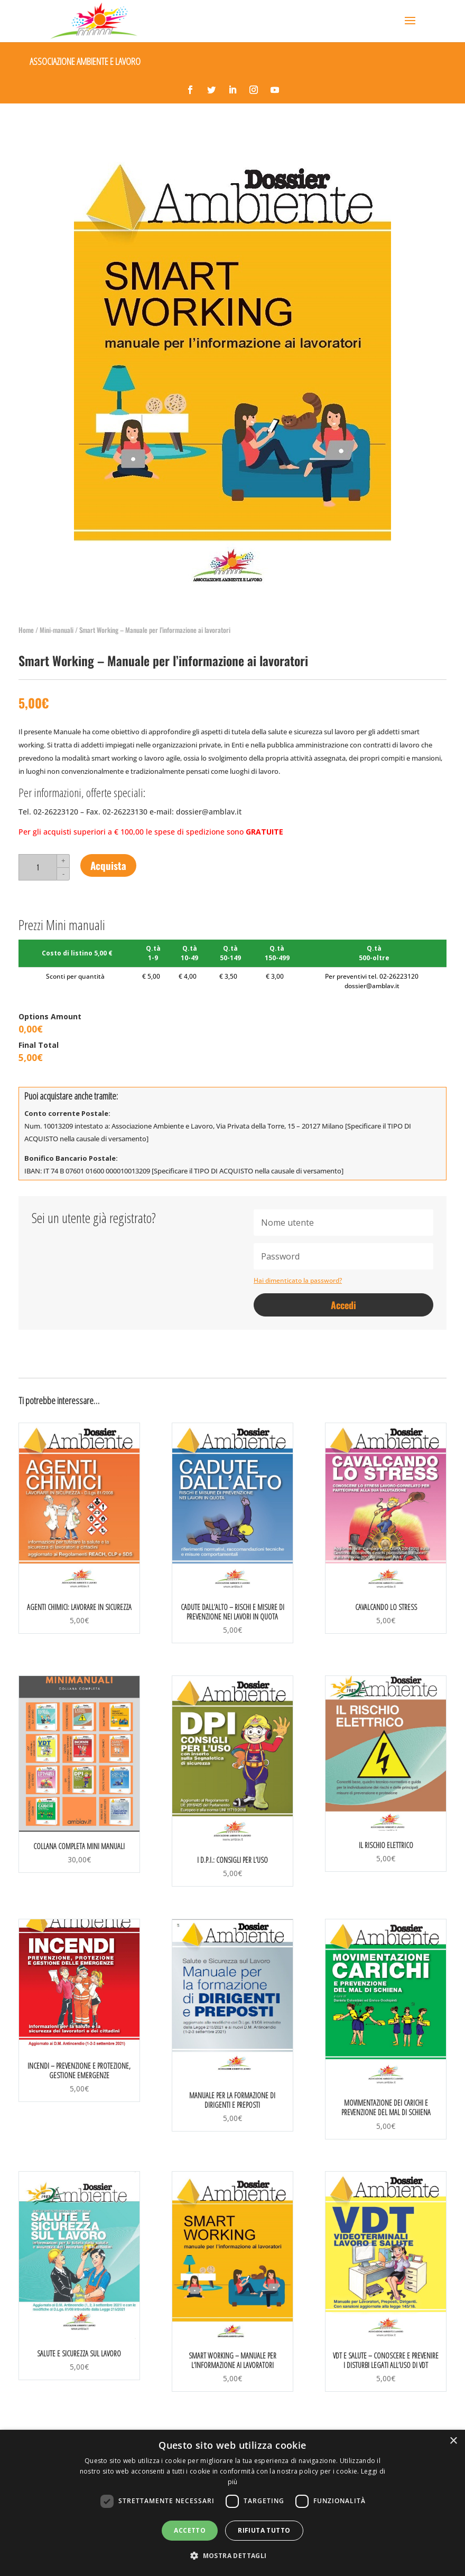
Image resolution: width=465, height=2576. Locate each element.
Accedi (343, 1305)
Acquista (108, 865)
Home (26, 629)
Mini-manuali (56, 629)
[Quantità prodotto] (37, 867)
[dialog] (232, 2503)
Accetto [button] (190, 2530)
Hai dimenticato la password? (298, 1280)
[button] (232, 2556)
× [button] (453, 2441)
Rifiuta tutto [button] (264, 2530)
